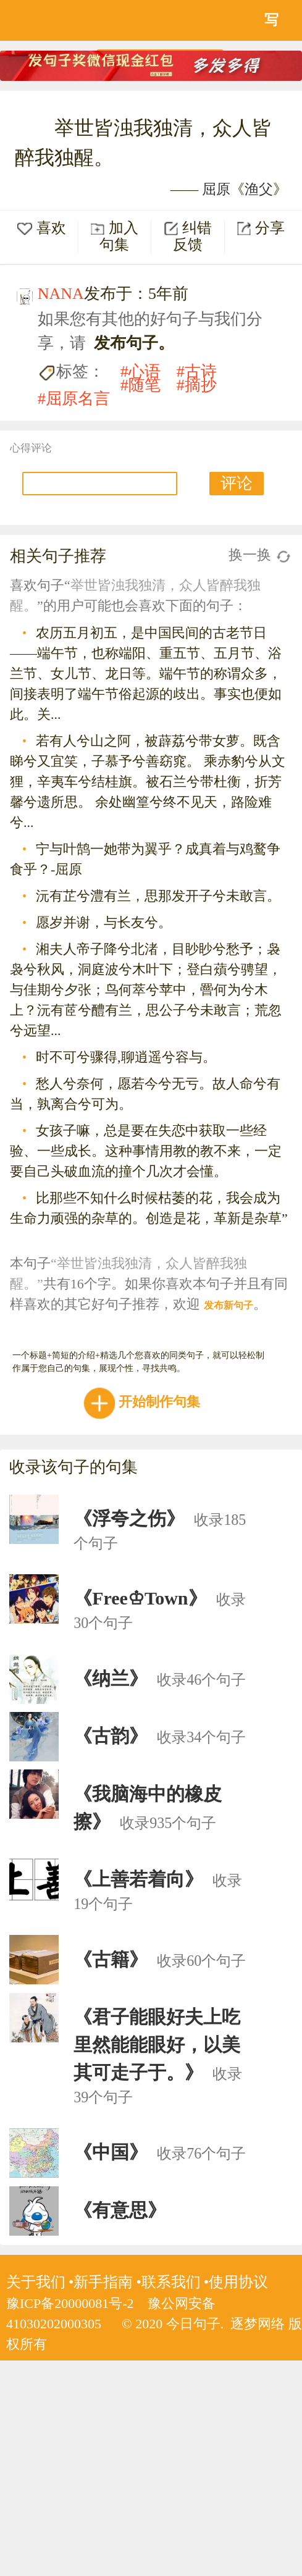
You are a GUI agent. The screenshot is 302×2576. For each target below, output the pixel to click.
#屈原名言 (74, 399)
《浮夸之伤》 (129, 1518)
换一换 (259, 555)
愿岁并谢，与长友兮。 (104, 922)
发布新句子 (228, 1305)
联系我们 (171, 2282)
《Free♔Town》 (139, 1598)
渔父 (259, 189)
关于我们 (35, 2282)
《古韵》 (110, 1736)
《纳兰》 (110, 1678)
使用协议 (238, 2282)
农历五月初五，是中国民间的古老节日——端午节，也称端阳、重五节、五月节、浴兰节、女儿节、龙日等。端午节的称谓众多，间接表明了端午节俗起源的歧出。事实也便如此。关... (146, 673)
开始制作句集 (143, 1401)
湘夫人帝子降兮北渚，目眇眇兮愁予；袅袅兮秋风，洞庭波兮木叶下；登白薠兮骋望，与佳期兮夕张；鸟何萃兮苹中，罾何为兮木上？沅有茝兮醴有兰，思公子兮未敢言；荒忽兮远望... (146, 989)
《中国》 (110, 2152)
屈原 (216, 189)
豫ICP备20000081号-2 (70, 2303)
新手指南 (103, 2282)
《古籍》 (110, 1959)
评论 (236, 483)
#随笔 (140, 385)
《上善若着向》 (138, 1879)
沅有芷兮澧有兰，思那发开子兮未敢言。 (158, 896)
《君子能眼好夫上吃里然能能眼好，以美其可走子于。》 (156, 2045)
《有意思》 (119, 2210)
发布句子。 (134, 343)
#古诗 (197, 371)
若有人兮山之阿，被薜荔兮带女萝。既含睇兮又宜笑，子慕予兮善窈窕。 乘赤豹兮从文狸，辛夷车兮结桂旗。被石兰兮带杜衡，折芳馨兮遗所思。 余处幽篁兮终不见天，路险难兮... (147, 781)
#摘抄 (197, 385)
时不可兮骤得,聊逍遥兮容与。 (126, 1057)
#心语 (140, 371)
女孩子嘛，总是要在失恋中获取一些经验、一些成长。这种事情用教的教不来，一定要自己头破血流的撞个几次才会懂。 (146, 1151)
